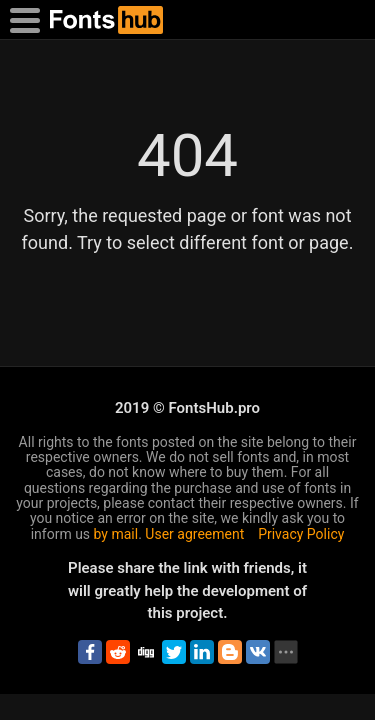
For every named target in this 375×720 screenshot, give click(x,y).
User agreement (194, 534)
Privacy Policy (301, 534)
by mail (116, 534)
